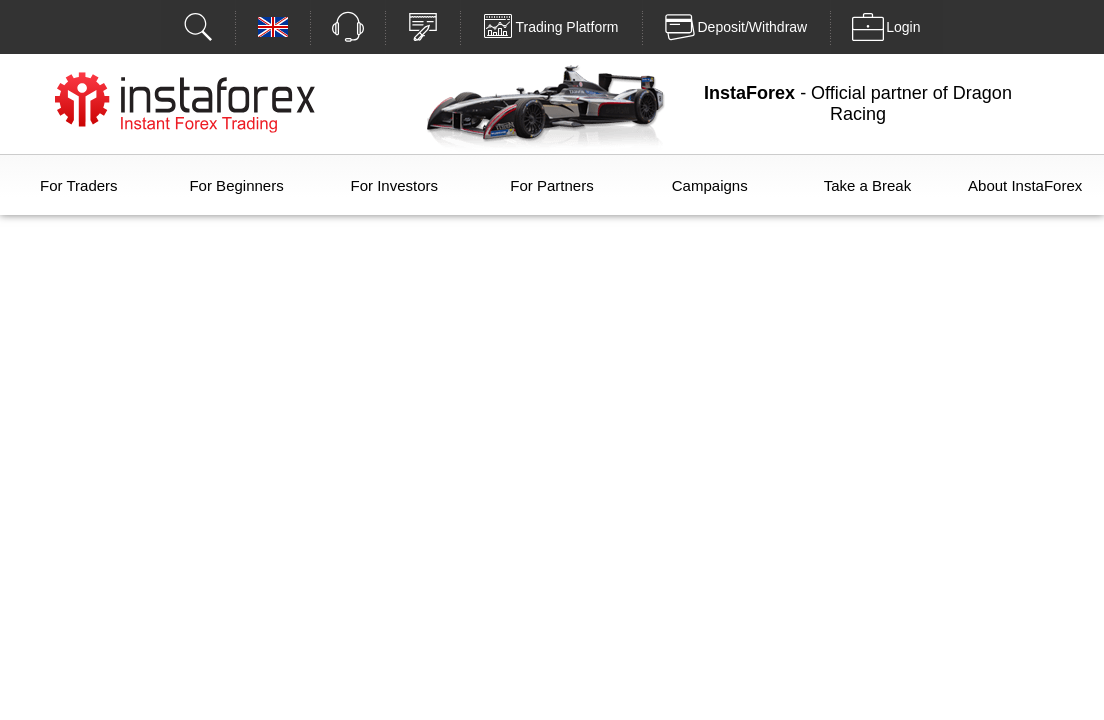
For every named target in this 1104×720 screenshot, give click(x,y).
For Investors (395, 185)
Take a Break (868, 185)
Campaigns (710, 185)
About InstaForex (1025, 185)
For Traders (79, 185)
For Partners (551, 185)
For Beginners (236, 185)
